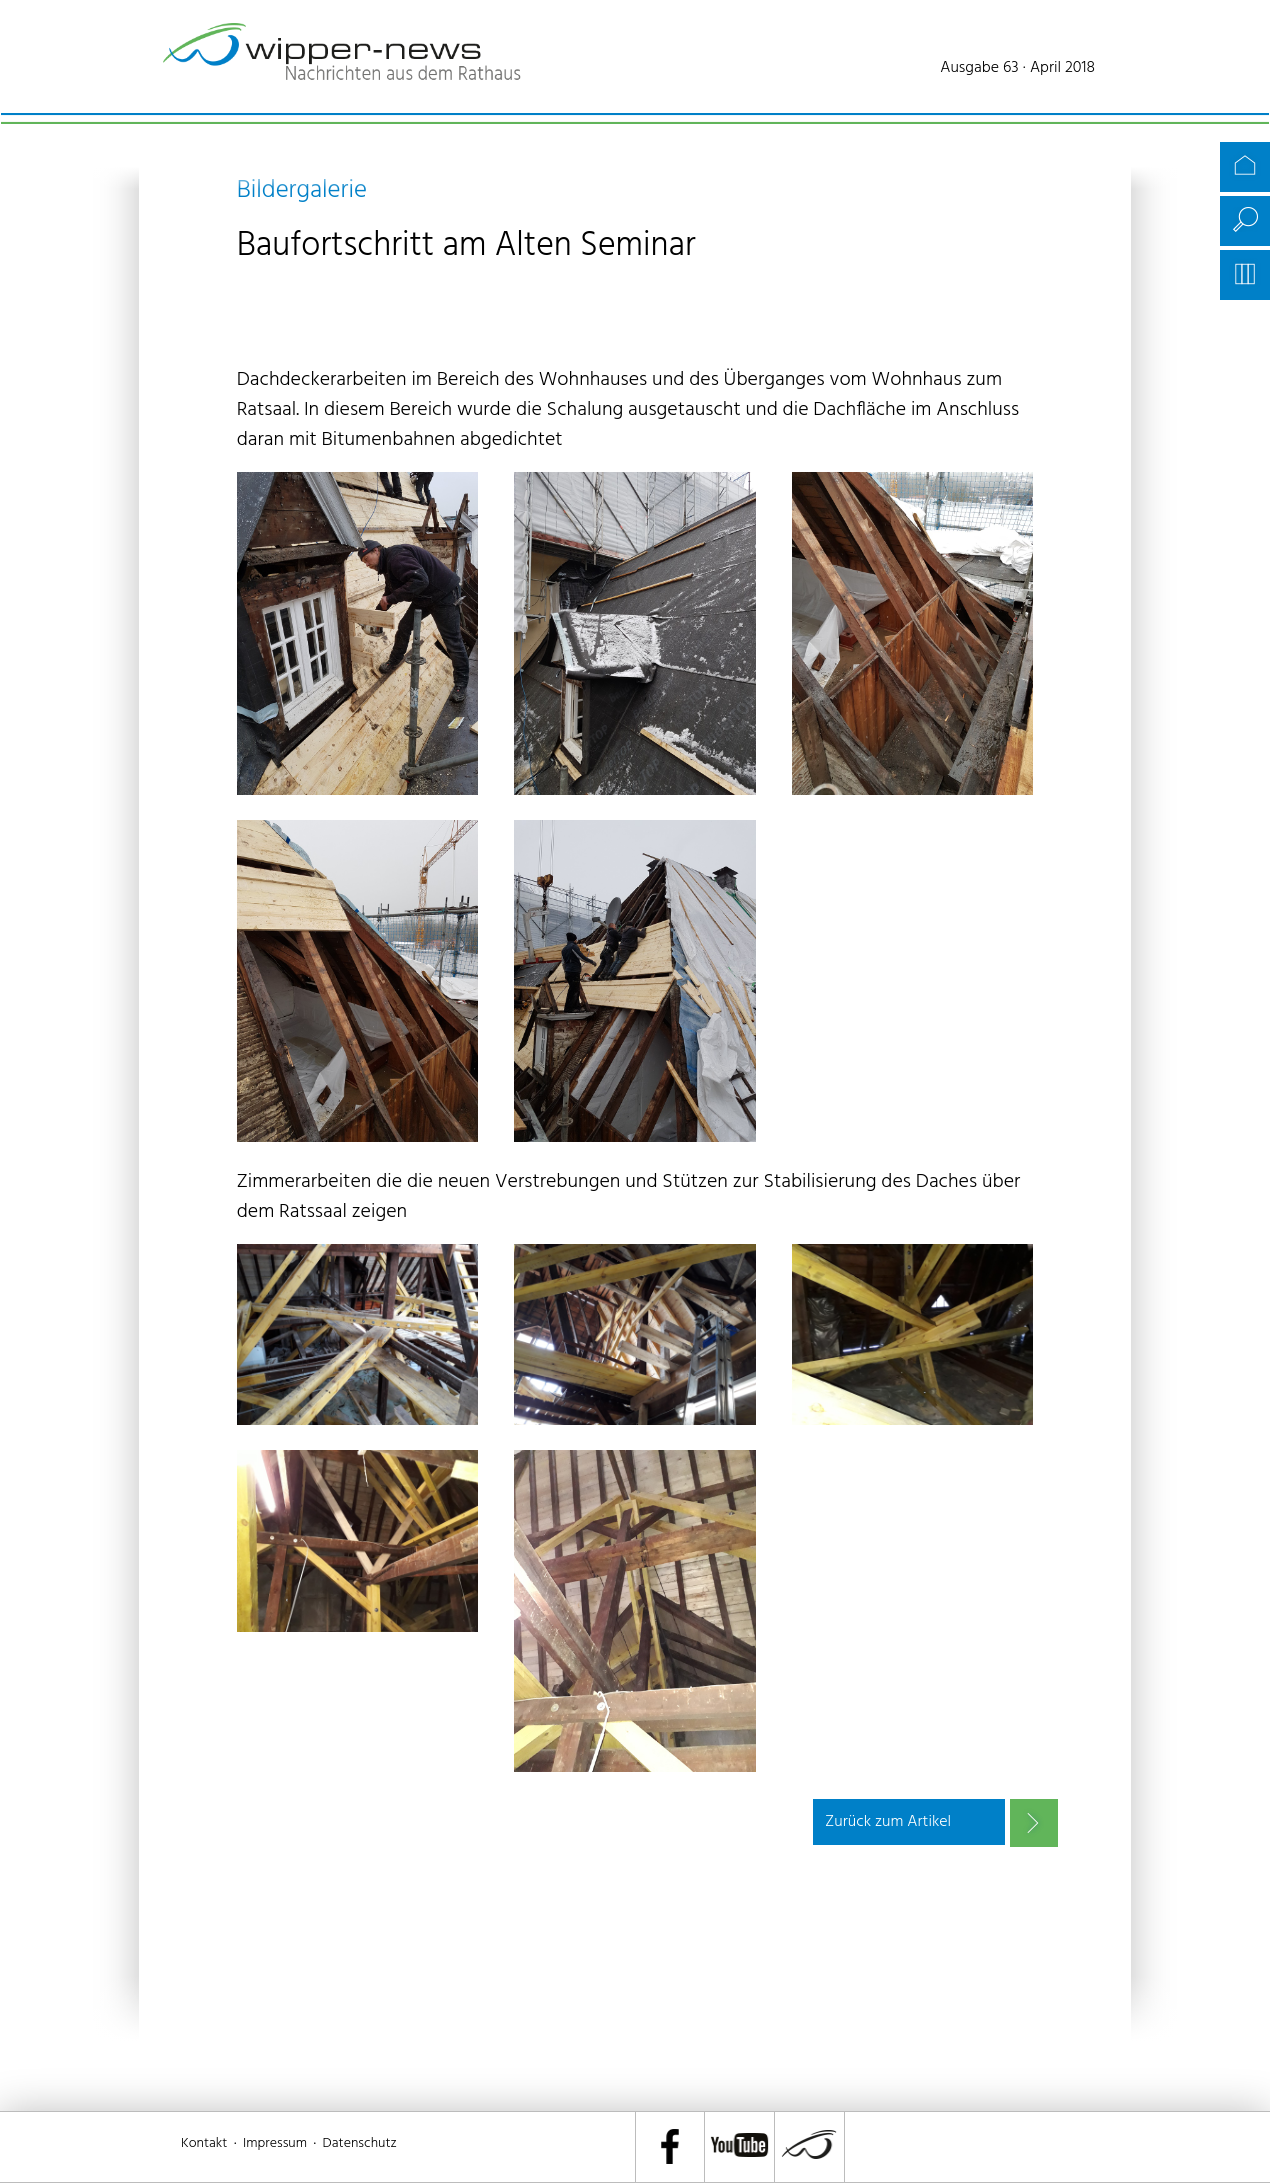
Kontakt (204, 2143)
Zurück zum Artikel (888, 1822)
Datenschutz (360, 2143)
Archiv (1245, 275)
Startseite (1245, 167)
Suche (1245, 221)
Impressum (275, 2143)
